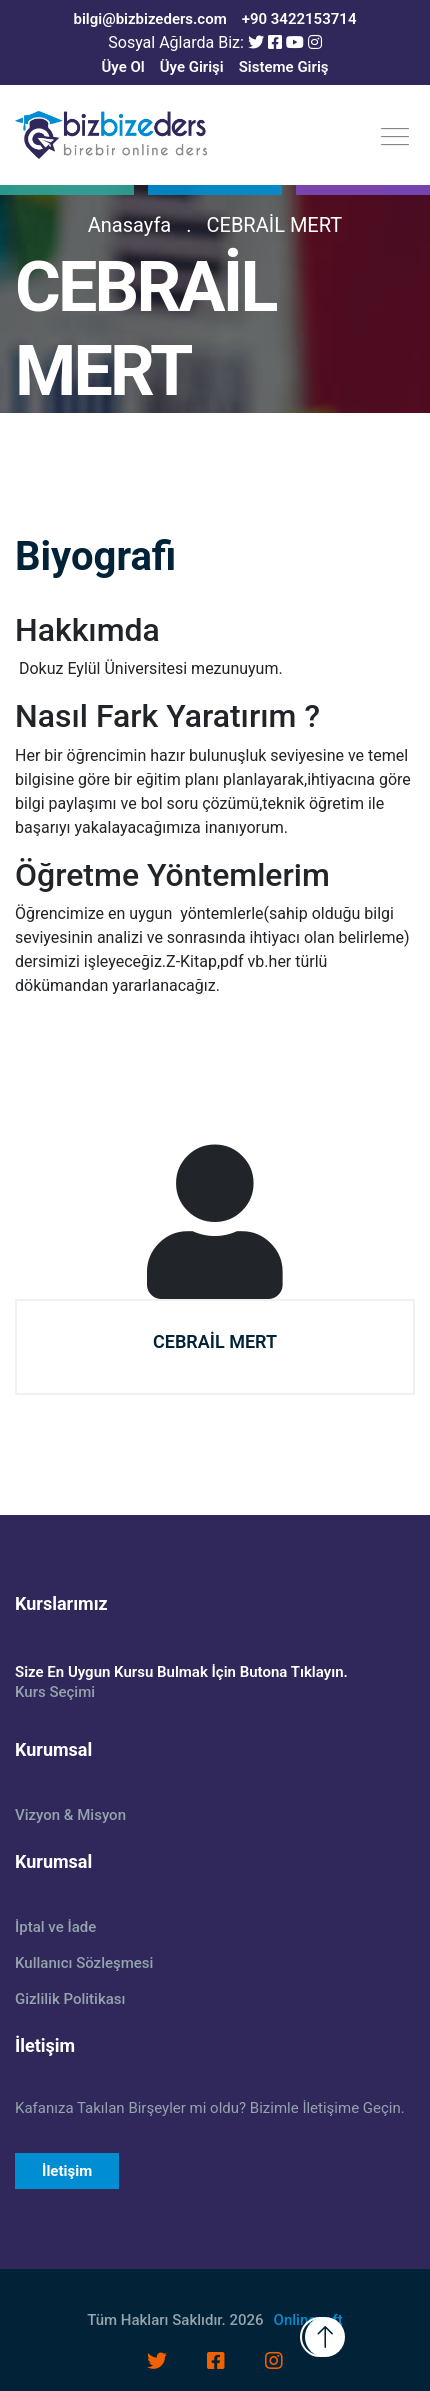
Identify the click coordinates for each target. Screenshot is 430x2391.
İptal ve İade (55, 1927)
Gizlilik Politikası (70, 1999)
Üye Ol (122, 67)
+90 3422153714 (299, 19)
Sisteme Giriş (284, 67)
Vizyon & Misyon (70, 1815)
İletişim (67, 2171)
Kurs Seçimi (55, 1692)
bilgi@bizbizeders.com (150, 19)
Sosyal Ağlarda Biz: (176, 42)
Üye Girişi (192, 67)
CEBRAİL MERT (275, 225)
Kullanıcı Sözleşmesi (84, 1963)
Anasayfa (129, 225)
